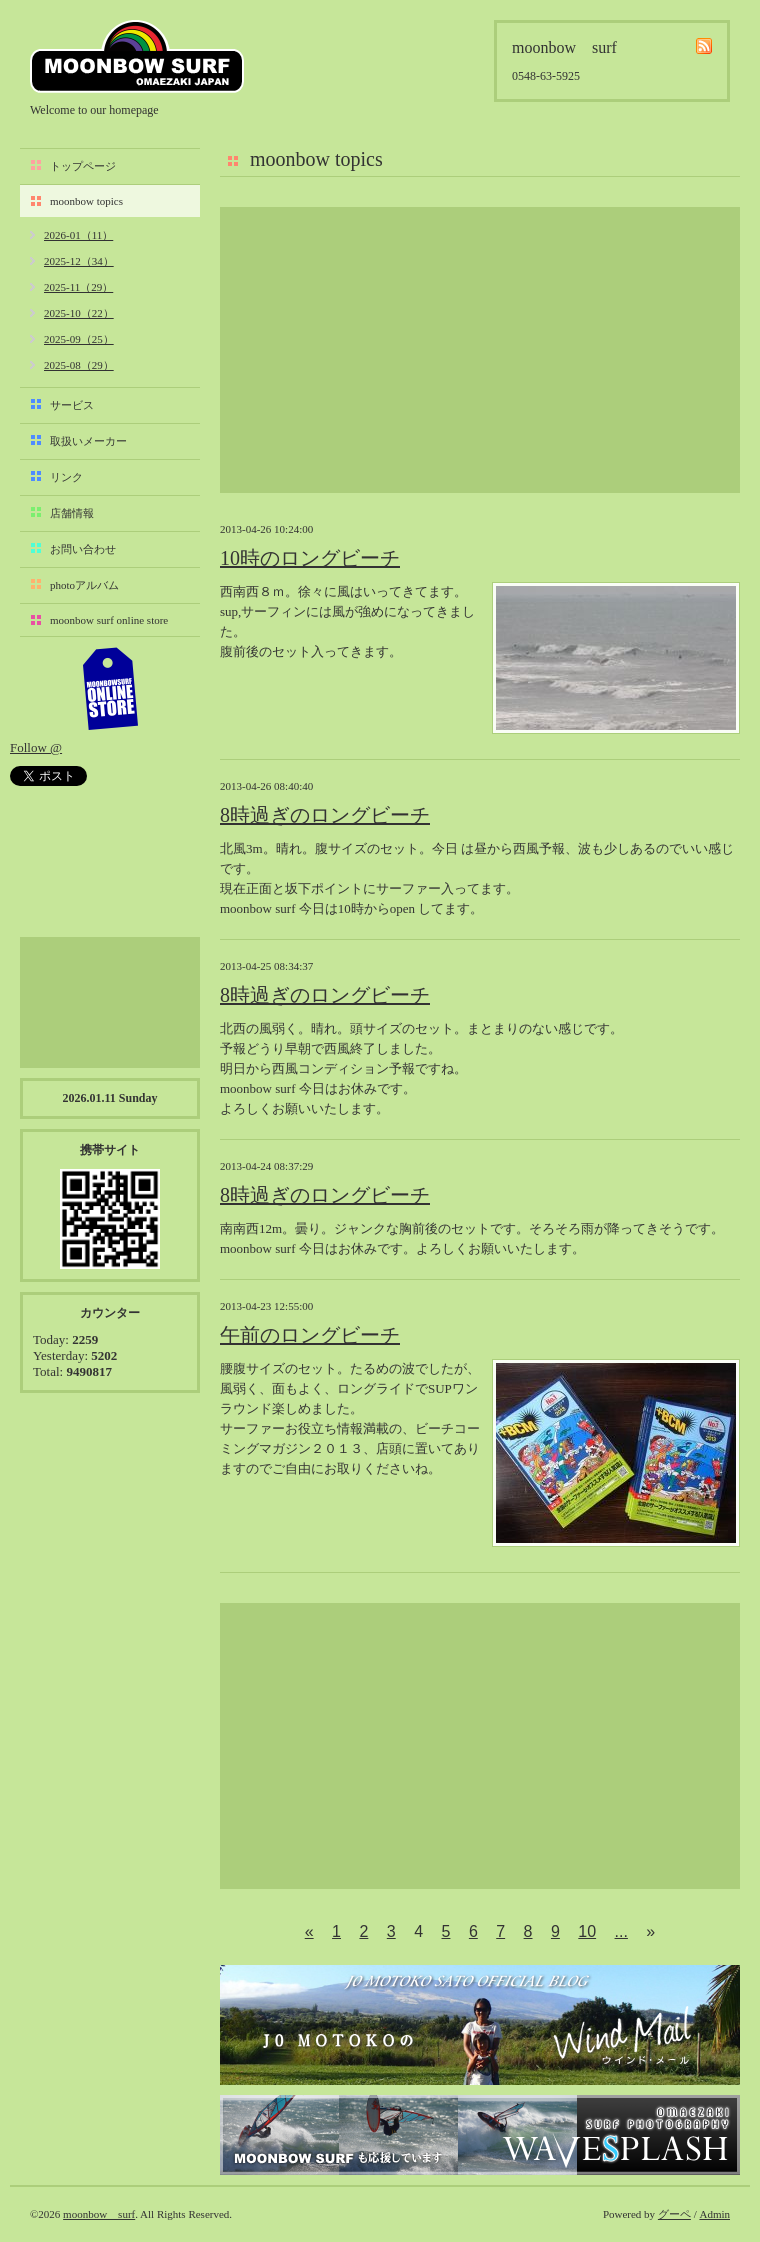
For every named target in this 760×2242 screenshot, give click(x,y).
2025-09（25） (79, 339)
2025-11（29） (78, 287)
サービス (72, 405)
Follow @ (36, 747)
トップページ (83, 166)
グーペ (674, 2214)
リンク (66, 477)
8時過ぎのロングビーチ (325, 815)
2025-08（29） (79, 365)
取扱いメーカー (88, 441)
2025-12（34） (79, 261)
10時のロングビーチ (310, 558)
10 (587, 1931)
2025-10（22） (79, 313)
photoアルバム (84, 585)
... (621, 1931)
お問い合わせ (83, 549)
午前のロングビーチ (310, 1335)
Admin (714, 2214)
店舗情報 (72, 513)
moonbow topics (86, 201)
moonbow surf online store (109, 620)
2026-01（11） (78, 235)
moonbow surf (137, 56)
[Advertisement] (480, 350)
